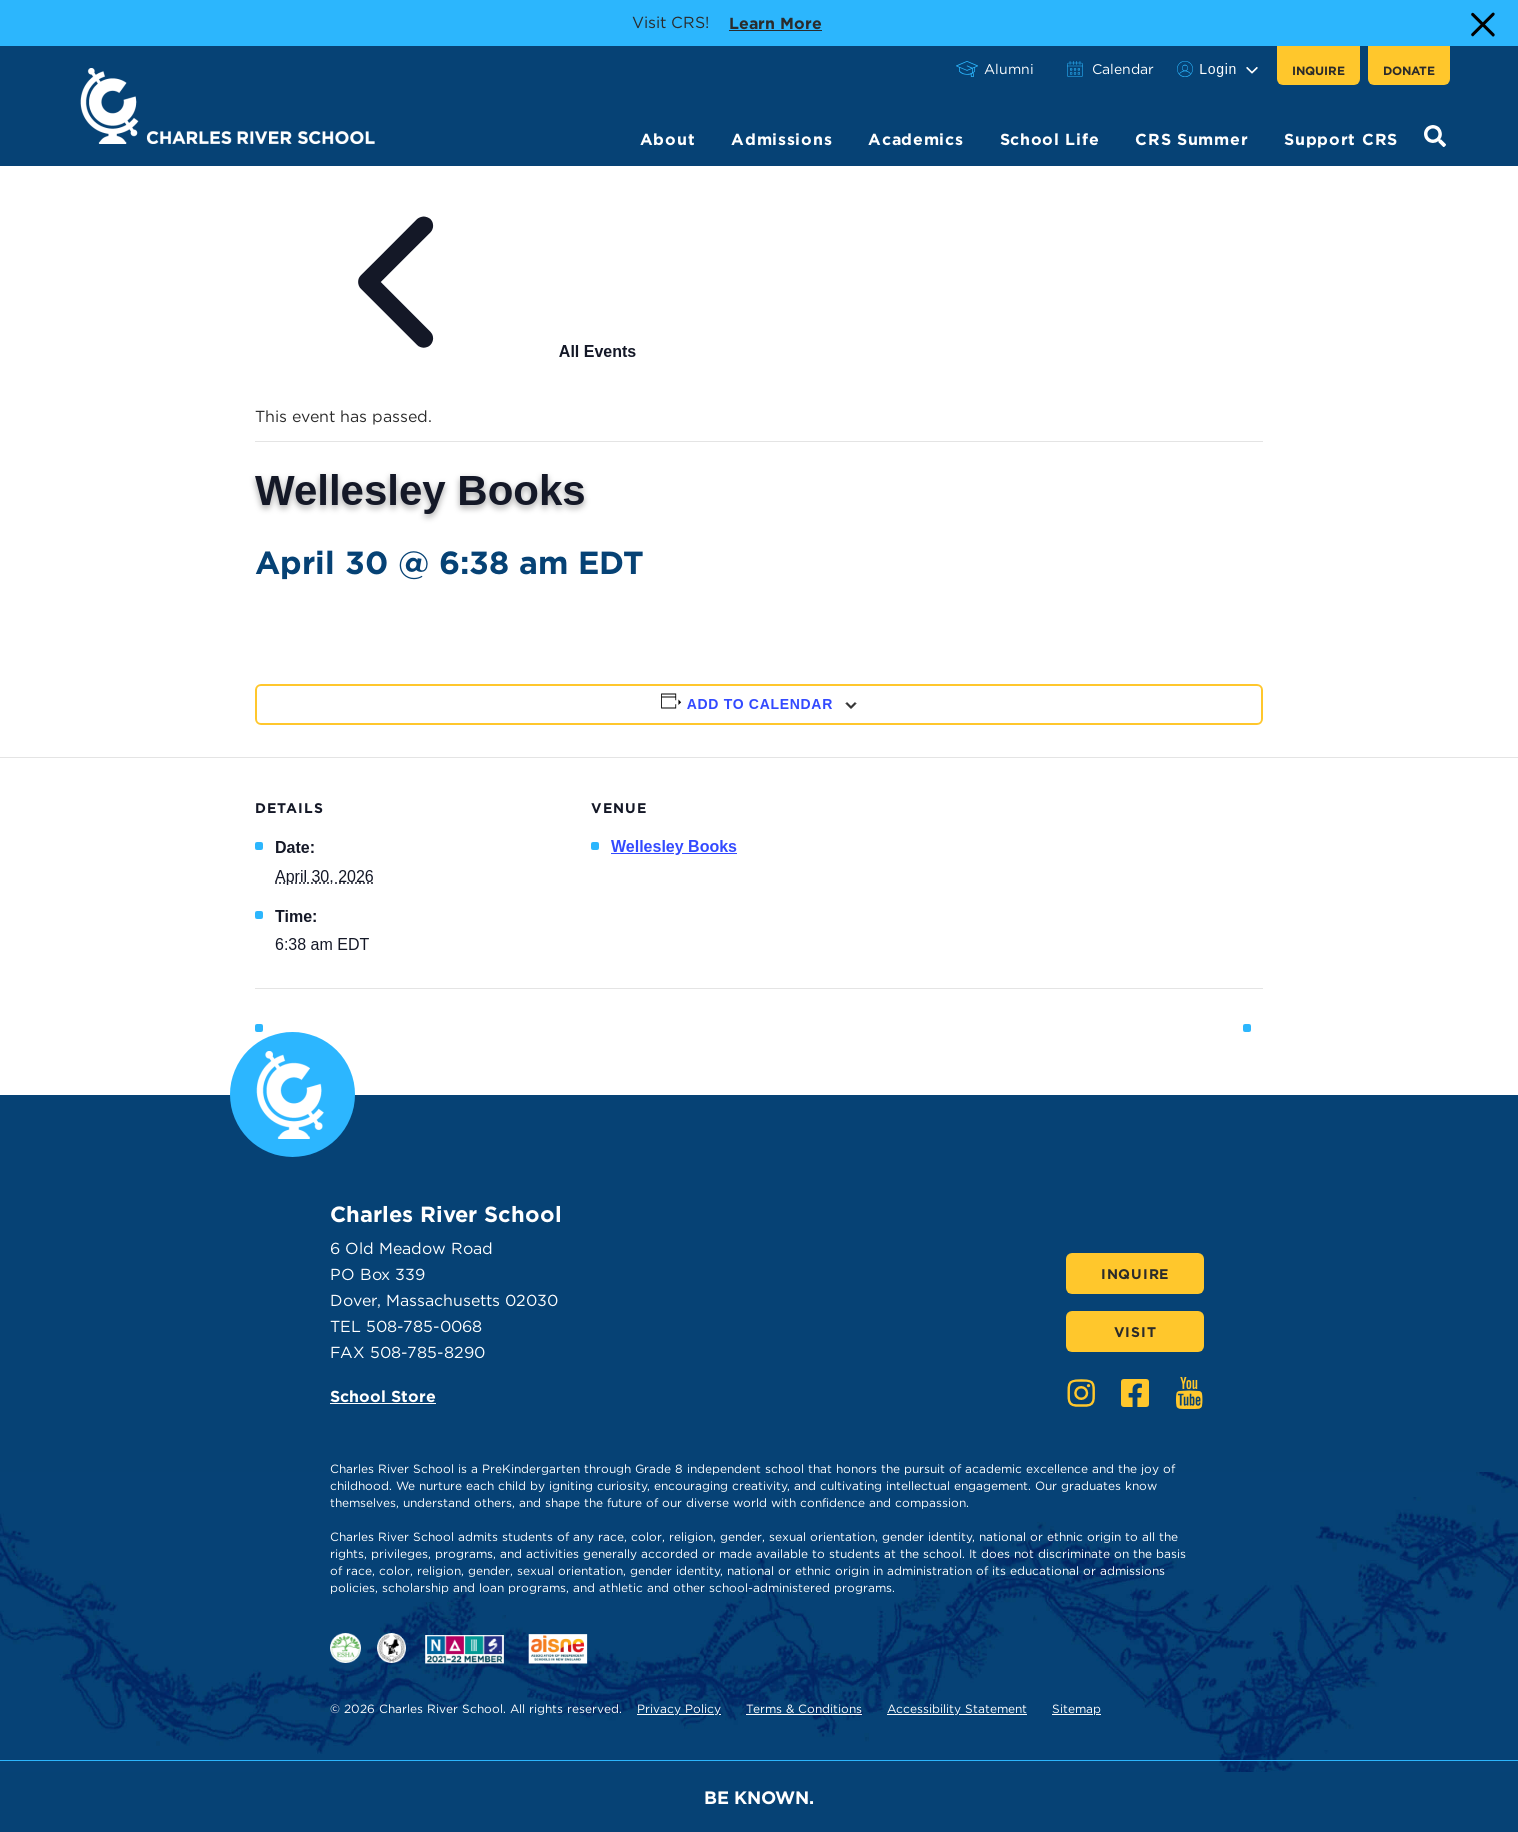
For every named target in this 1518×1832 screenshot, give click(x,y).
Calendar (1123, 69)
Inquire (1318, 70)
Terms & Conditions (804, 1708)
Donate (1409, 70)
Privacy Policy (679, 1708)
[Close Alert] (1481, 23)
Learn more (775, 22)
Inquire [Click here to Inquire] (1135, 1274)
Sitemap (1076, 1708)
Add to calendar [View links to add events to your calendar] (760, 704)
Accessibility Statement (957, 1708)
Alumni (1009, 69)
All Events (445, 351)
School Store (383, 1396)
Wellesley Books (674, 846)
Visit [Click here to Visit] (1135, 1332)
